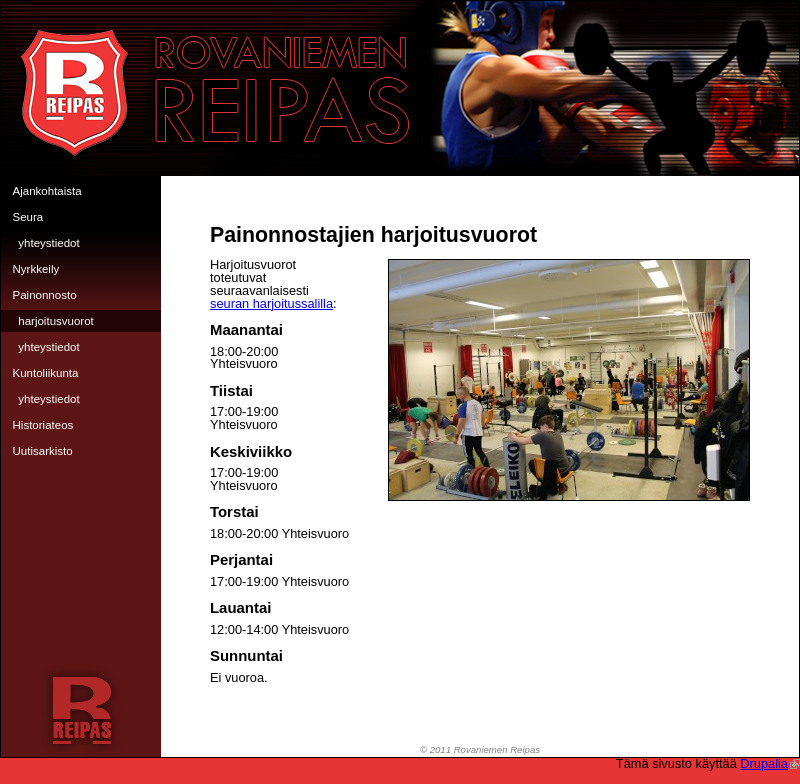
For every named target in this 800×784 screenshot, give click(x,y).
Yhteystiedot (48, 243)
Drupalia (770, 763)
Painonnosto (45, 295)
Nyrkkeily (36, 269)
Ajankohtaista (47, 191)
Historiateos (43, 425)
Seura (28, 217)
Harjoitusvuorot (56, 321)
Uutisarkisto (43, 451)
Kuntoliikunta (46, 373)
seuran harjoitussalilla (271, 303)
